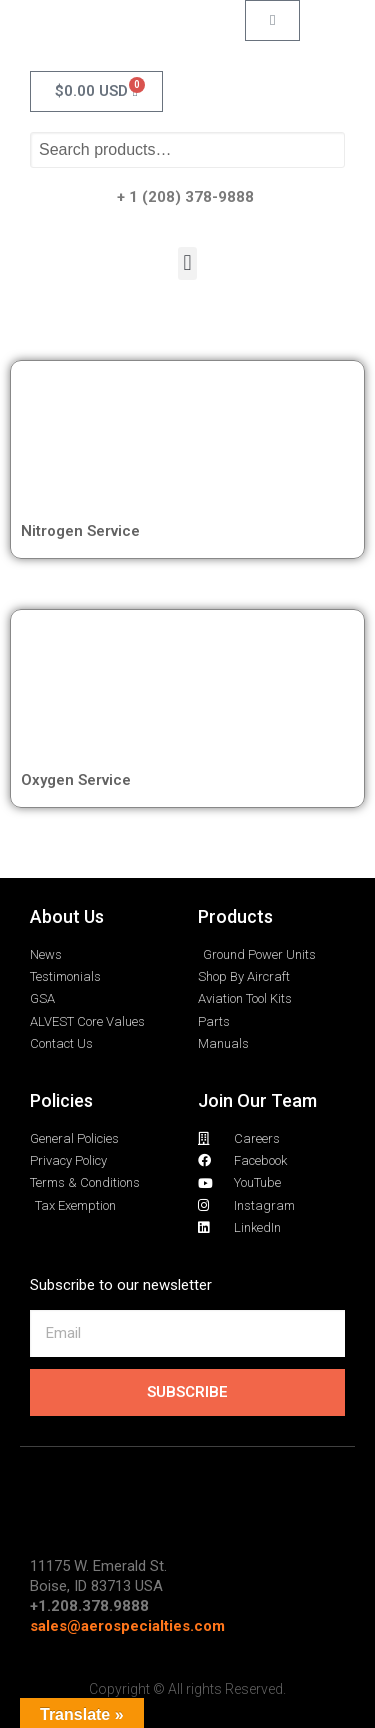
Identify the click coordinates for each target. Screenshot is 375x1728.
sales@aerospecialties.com (127, 1626)
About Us (67, 916)
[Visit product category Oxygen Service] (187, 692)
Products (235, 916)
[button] (187, 263)
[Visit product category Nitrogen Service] (187, 443)
